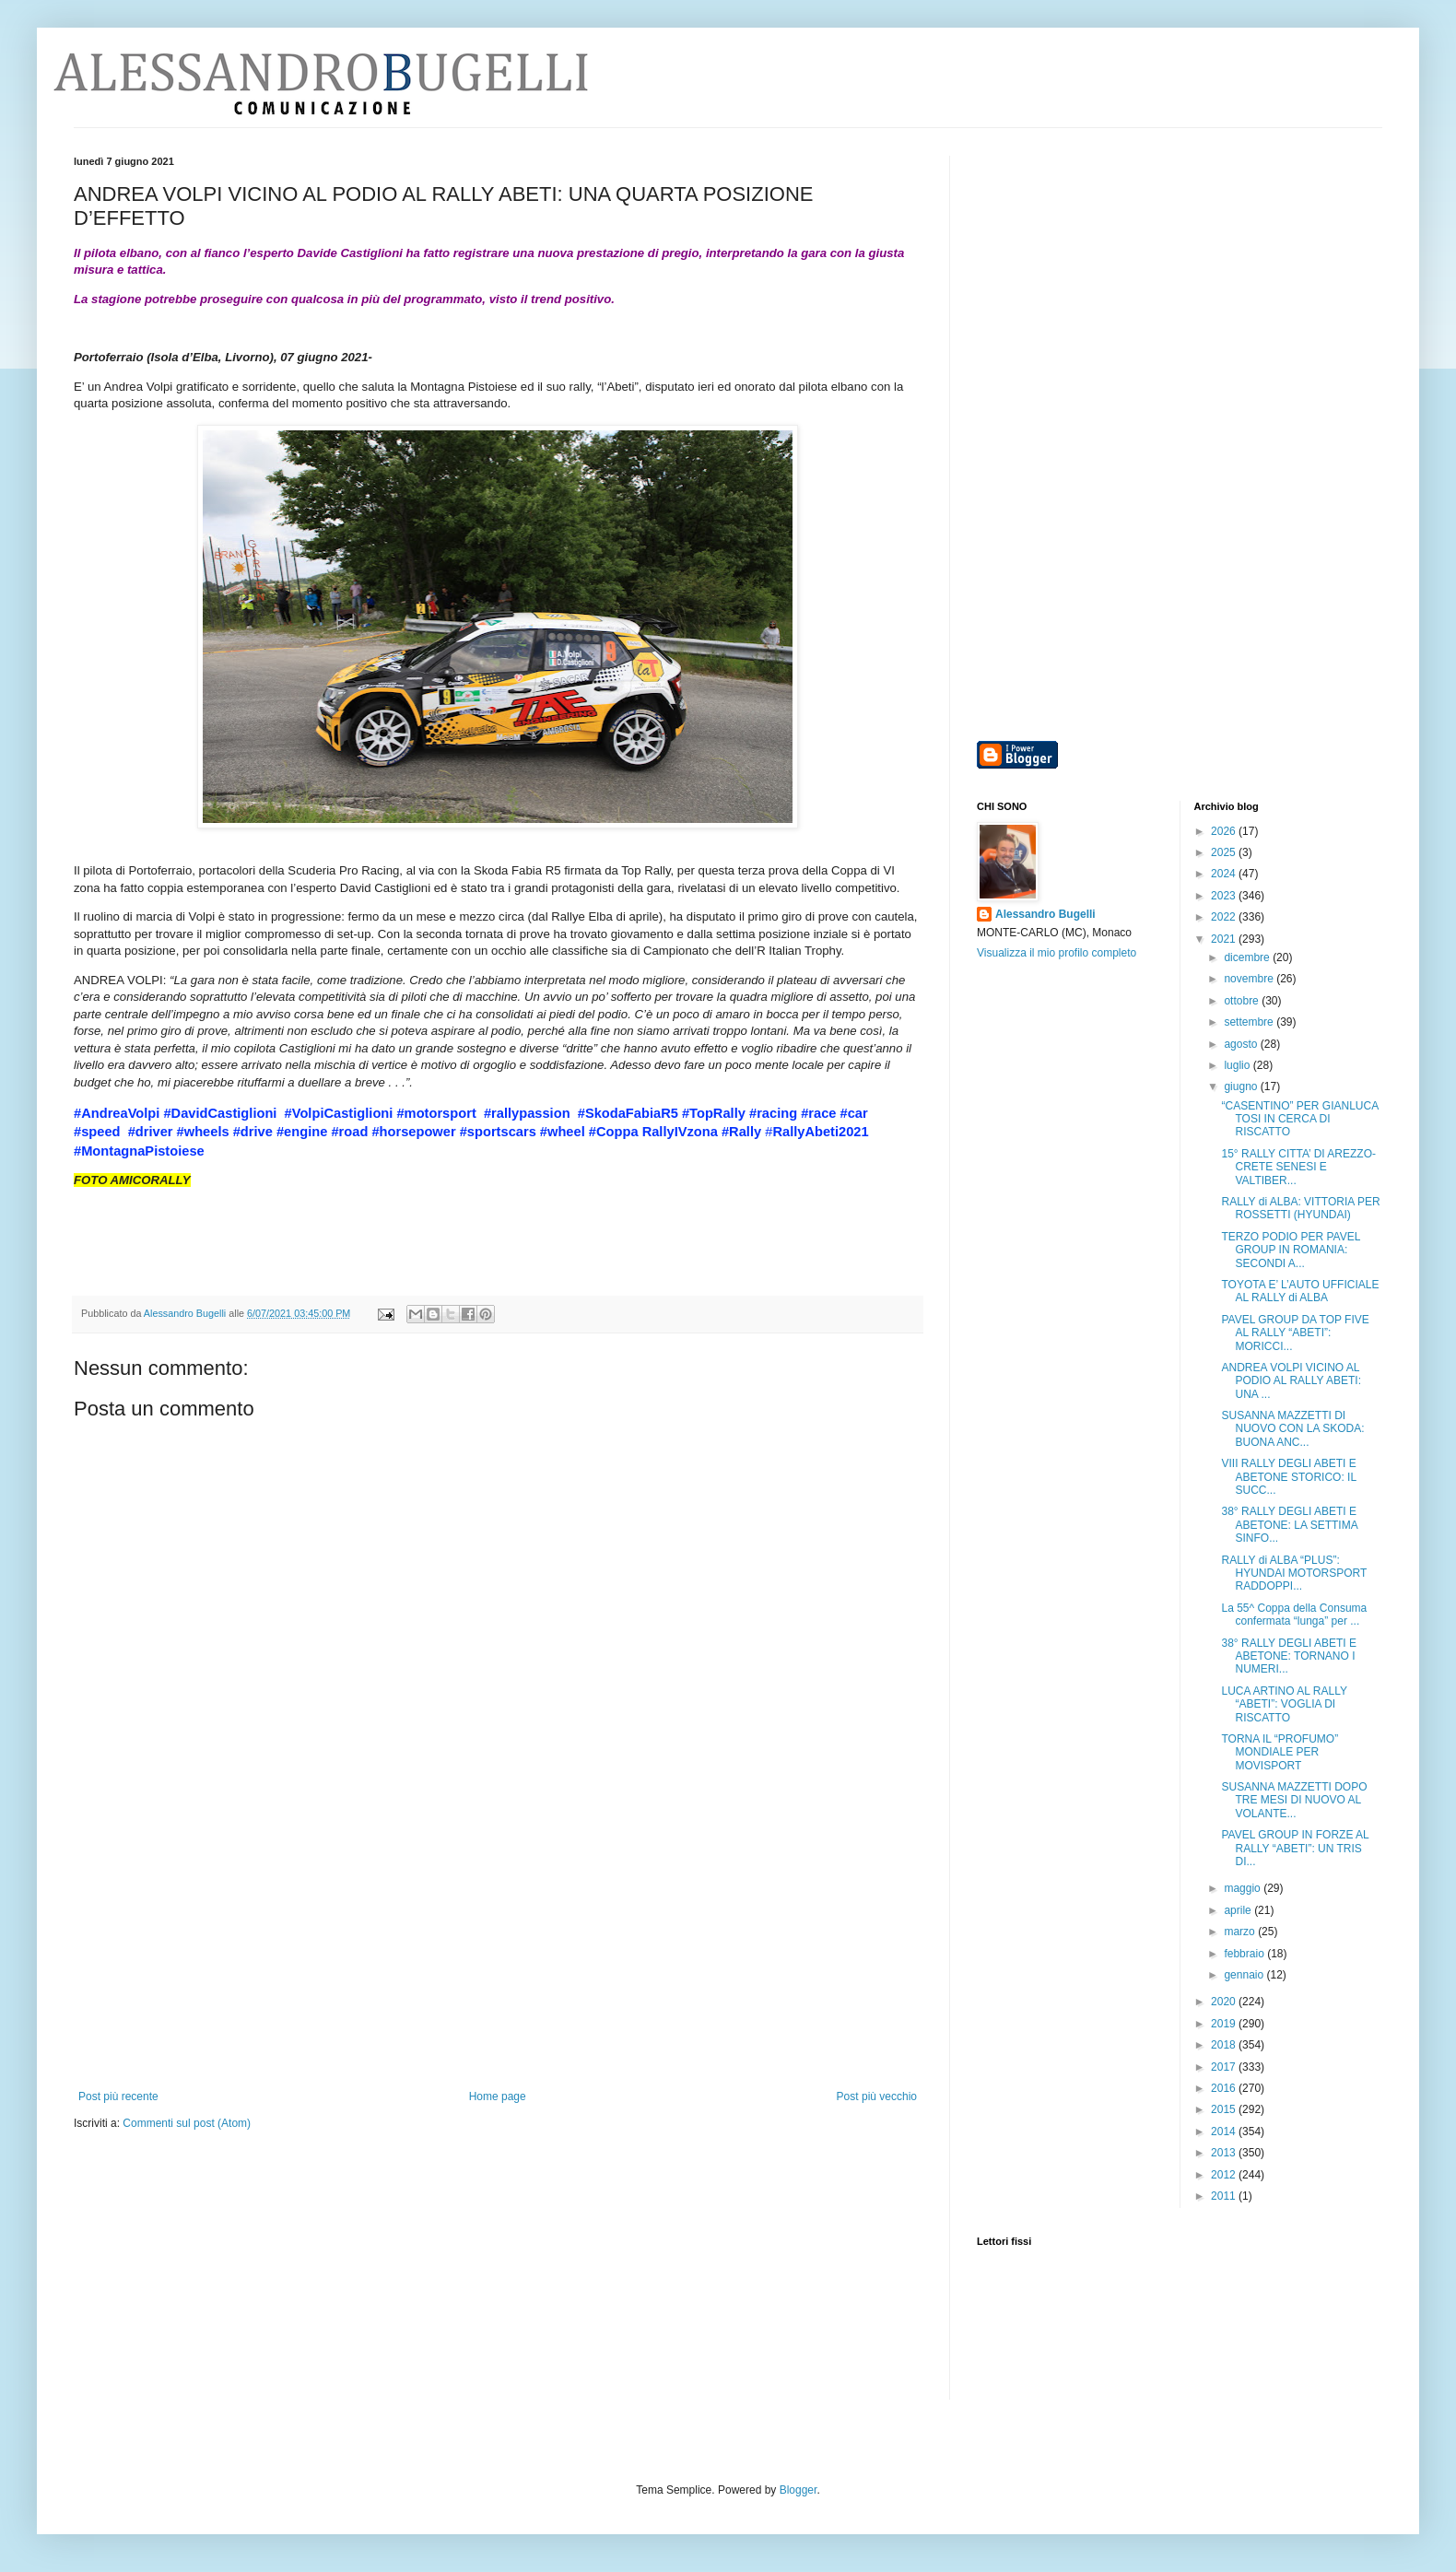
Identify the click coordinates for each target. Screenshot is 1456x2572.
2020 (1225, 2001)
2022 (1225, 916)
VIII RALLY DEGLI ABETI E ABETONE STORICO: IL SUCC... (1288, 1477)
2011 (1225, 2196)
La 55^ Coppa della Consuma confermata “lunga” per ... (1294, 1614)
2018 (1225, 2044)
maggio (1243, 1888)
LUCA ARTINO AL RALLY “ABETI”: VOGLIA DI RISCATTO (1283, 1704)
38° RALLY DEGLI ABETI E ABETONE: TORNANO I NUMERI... (1288, 1656)
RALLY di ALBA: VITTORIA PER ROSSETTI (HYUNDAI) (1300, 1208)
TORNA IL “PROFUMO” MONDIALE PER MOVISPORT (1279, 1752)
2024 (1225, 873)
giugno (1242, 1086)
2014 (1225, 2131)
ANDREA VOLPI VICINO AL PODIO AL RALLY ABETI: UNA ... (1291, 1381)
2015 (1225, 2109)
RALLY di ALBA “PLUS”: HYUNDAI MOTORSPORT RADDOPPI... (1294, 1573)
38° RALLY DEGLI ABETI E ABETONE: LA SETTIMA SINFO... (1289, 1524)
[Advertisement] (497, 1952)
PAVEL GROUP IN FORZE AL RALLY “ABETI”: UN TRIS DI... (1294, 1848)
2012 (1225, 2174)
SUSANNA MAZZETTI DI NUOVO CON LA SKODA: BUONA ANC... (1292, 1429)
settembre (1250, 1022)
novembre (1250, 978)
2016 (1225, 2088)
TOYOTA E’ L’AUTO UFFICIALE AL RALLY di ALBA (1300, 1291)
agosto (1242, 1044)
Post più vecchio (877, 2096)
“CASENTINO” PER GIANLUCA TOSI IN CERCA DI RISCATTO (1299, 1119)
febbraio (1245, 1953)
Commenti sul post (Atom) (187, 2123)
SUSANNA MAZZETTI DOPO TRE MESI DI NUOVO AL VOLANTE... (1294, 1800)
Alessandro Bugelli (1045, 914)
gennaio (1245, 1974)
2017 (1225, 2067)
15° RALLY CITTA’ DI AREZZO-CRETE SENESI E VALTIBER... (1298, 1167)
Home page (497, 2096)
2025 (1225, 852)
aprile (1239, 1910)
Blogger (798, 2490)
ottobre (1243, 1000)
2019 (1225, 2023)
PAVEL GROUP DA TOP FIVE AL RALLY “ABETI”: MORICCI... (1294, 1333)
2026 (1225, 831)
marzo (1241, 1931)
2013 (1225, 2152)
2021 (1225, 939)
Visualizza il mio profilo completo (1056, 952)
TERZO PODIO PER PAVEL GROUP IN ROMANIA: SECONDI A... (1290, 1250)
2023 (1225, 895)
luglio (1238, 1065)
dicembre (1248, 957)
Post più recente (118, 2096)
